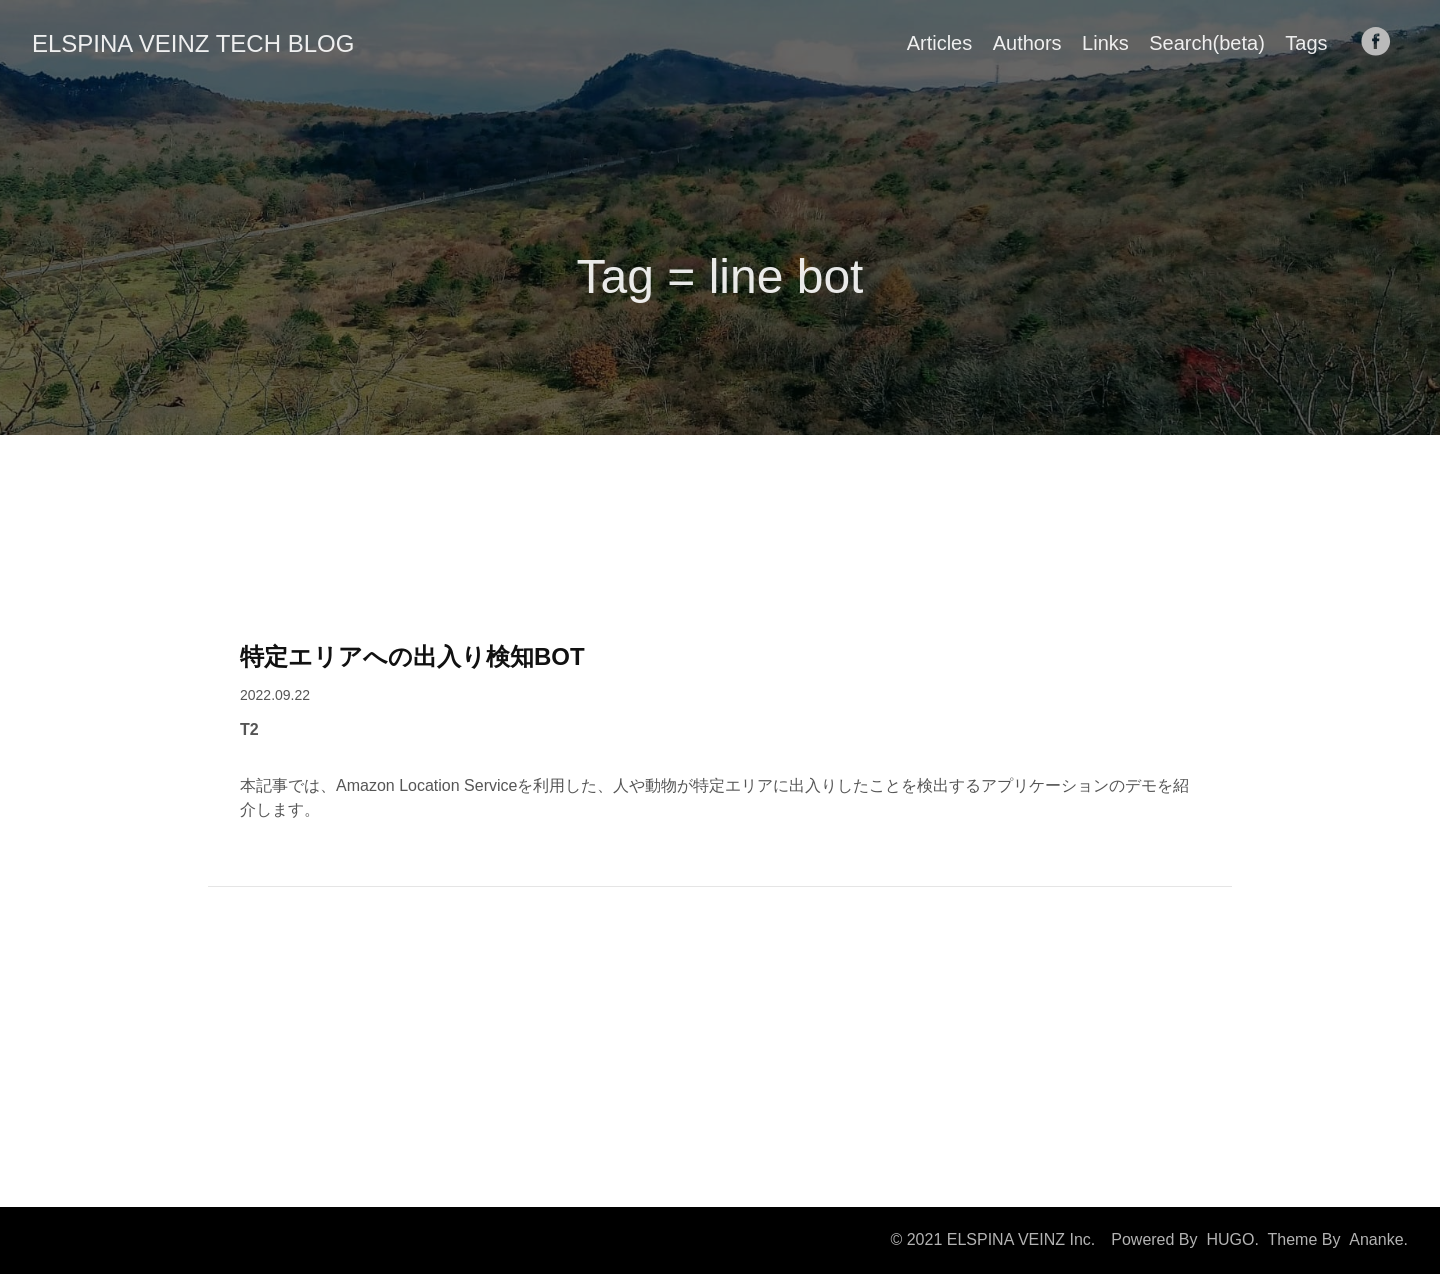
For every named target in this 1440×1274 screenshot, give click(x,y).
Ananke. (1378, 1239)
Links (1105, 43)
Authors (1027, 43)
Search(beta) (1207, 43)
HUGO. (1232, 1239)
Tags (1306, 43)
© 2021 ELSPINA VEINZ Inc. (992, 1239)
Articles (940, 43)
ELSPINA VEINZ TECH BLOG (193, 43)
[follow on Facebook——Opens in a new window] (1382, 43)
